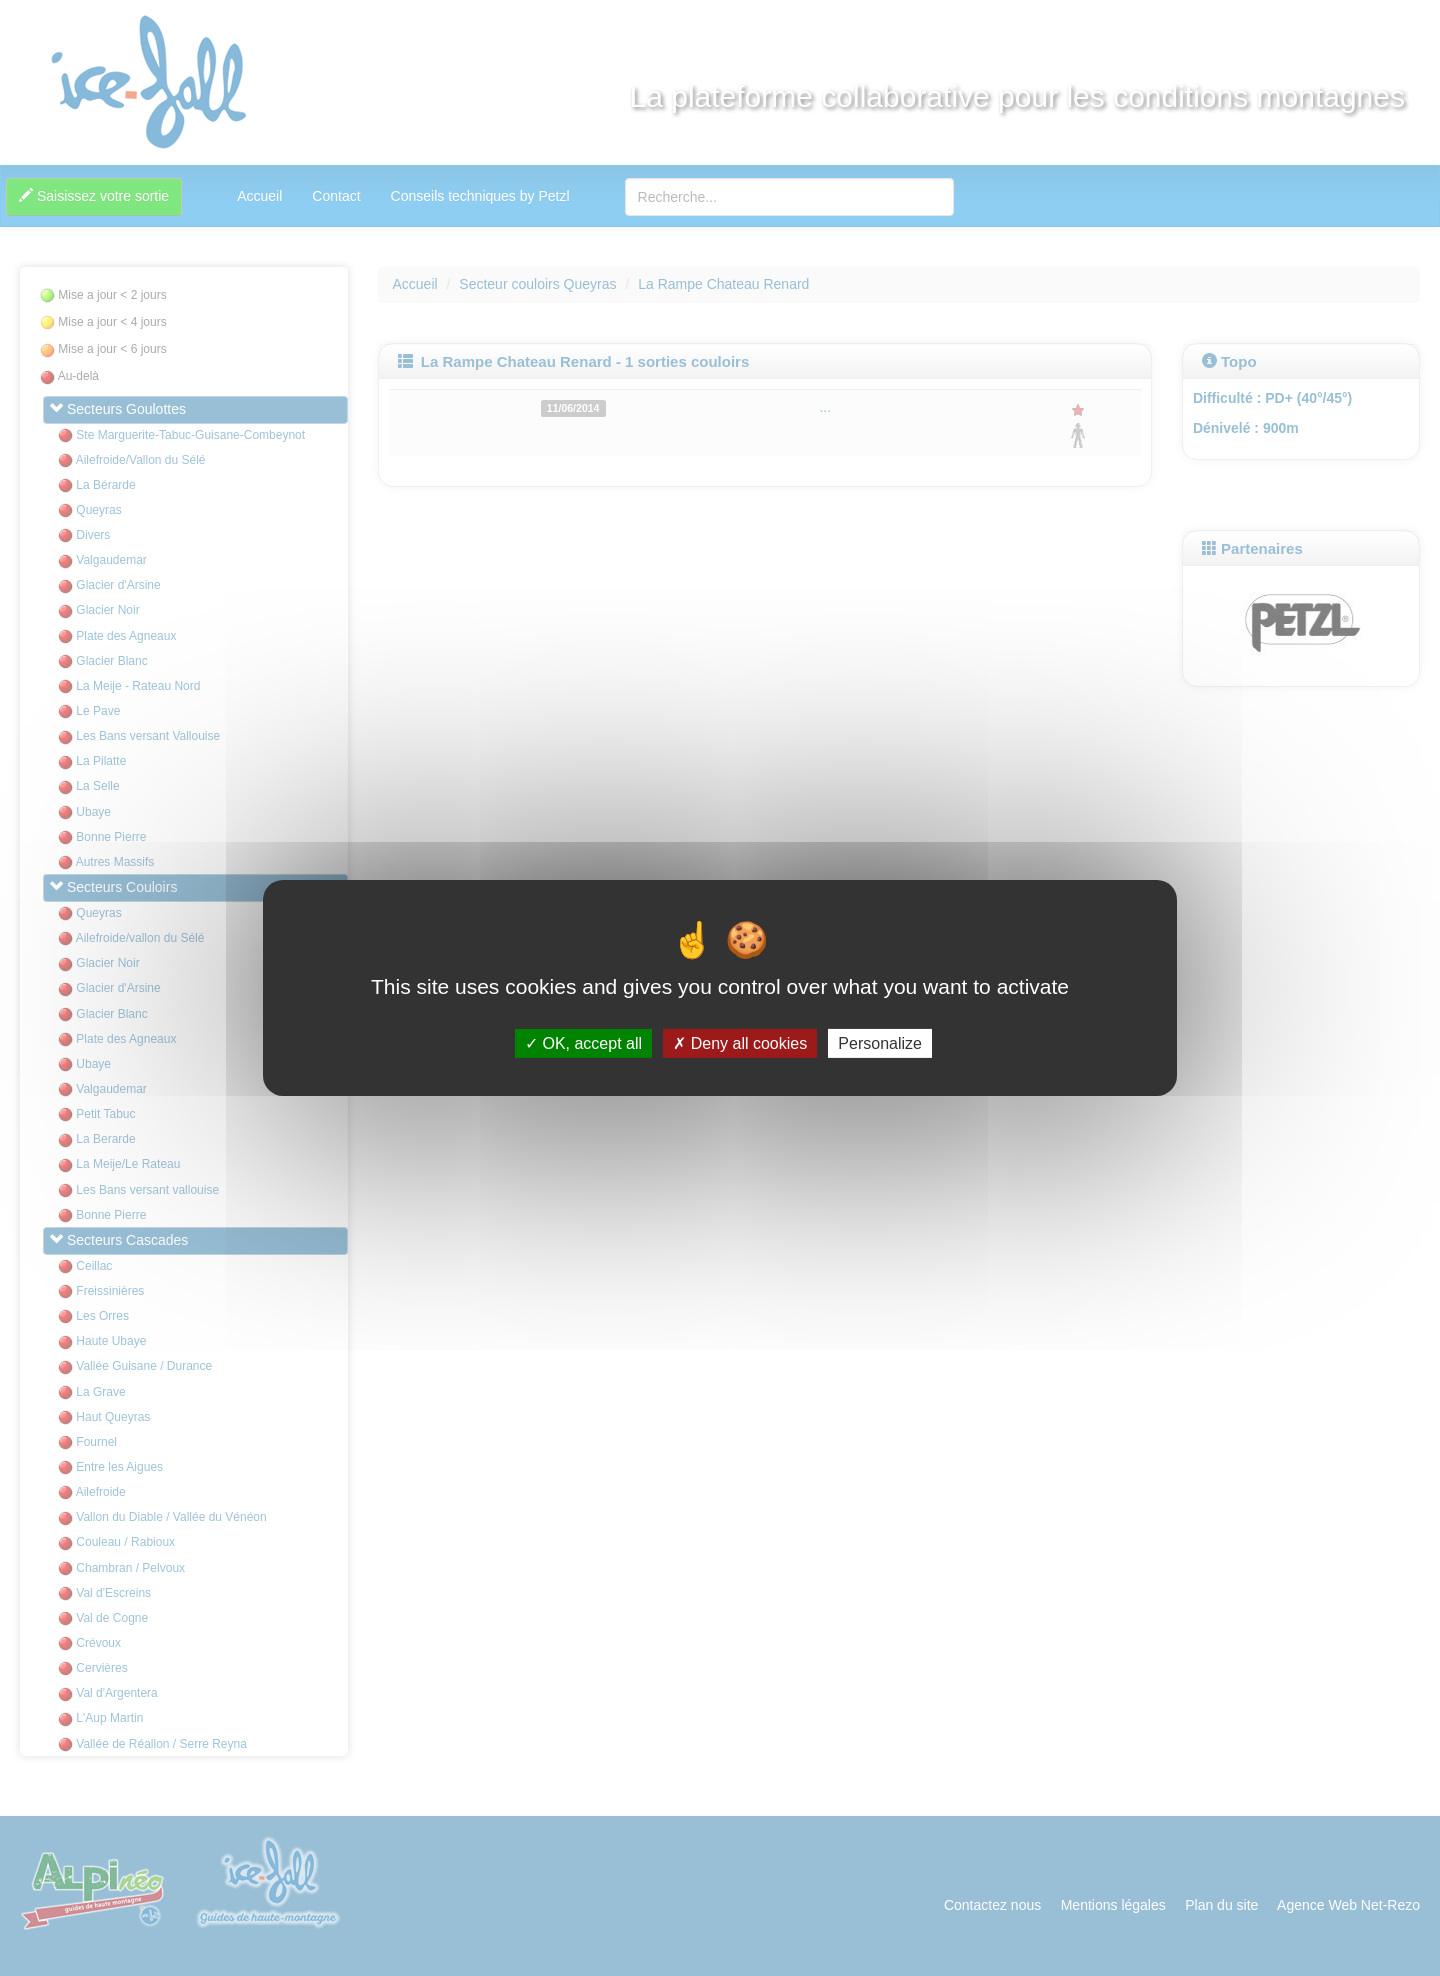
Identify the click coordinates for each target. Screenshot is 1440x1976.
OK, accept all (583, 1043)
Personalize (880, 1043)
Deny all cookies (740, 1043)
